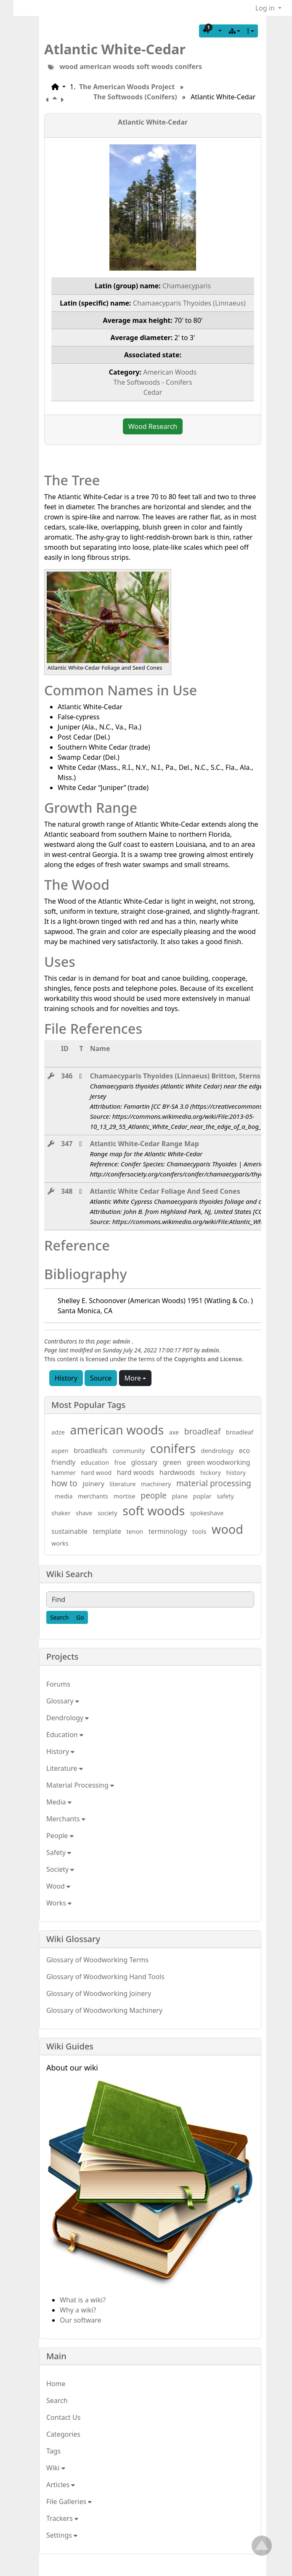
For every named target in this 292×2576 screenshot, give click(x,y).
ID (65, 1048)
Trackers (62, 2518)
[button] (212, 30)
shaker (61, 1513)
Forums (58, 1684)
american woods (107, 66)
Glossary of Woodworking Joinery (98, 1993)
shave (84, 1513)
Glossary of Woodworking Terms (97, 1959)
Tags (53, 2451)
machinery (156, 1484)
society (107, 1513)
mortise (124, 1496)
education (95, 1462)
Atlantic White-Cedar (115, 49)
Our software (80, 2320)
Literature (64, 1768)
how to (64, 1483)
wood (68, 66)
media (63, 1496)
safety (225, 1496)
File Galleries (69, 2501)
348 (66, 1191)
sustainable (69, 1531)
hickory (210, 1473)
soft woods (154, 66)
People (60, 1835)
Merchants (65, 1818)
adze (58, 1432)
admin (121, 1341)
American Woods (169, 372)
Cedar (152, 392)
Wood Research (152, 426)
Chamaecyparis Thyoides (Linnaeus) (189, 303)
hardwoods (177, 1472)
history (236, 1473)
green (172, 1462)
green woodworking (218, 1462)
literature (122, 1484)
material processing (213, 1483)
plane (180, 1496)
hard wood (96, 1473)
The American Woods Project (127, 86)
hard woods (135, 1472)
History (66, 1378)
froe (120, 1462)
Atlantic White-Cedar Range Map (144, 1143)
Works (59, 1903)
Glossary (62, 1701)
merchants (93, 1496)
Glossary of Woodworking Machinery (104, 2010)
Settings (61, 2535)
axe (174, 1432)
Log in (265, 8)
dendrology (217, 1451)
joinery (93, 1483)
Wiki (55, 2467)
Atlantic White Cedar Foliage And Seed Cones (165, 1191)
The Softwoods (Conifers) (135, 96)
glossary (144, 1462)
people (154, 1495)
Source (100, 1378)
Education (64, 1734)
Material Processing (80, 1785)
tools (199, 1531)
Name (100, 1048)
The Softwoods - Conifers (152, 382)
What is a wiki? (83, 2300)
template (107, 1531)
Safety (58, 1852)
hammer (63, 1473)
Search (57, 2400)
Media (59, 1802)
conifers (188, 66)
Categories (63, 2434)
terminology (168, 1531)
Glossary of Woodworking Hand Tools (105, 1976)
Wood (58, 1886)
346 (66, 1075)
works (60, 1543)
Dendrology (67, 1717)
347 (66, 1143)
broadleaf (202, 1431)
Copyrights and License (208, 1359)
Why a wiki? (78, 2310)
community (129, 1451)
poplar (202, 1496)
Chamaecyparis (186, 285)
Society (60, 1869)
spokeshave (207, 1513)
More (133, 1378)
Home (56, 2383)
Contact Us (63, 2417)
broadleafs (90, 1450)
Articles (60, 2484)
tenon (134, 1531)
